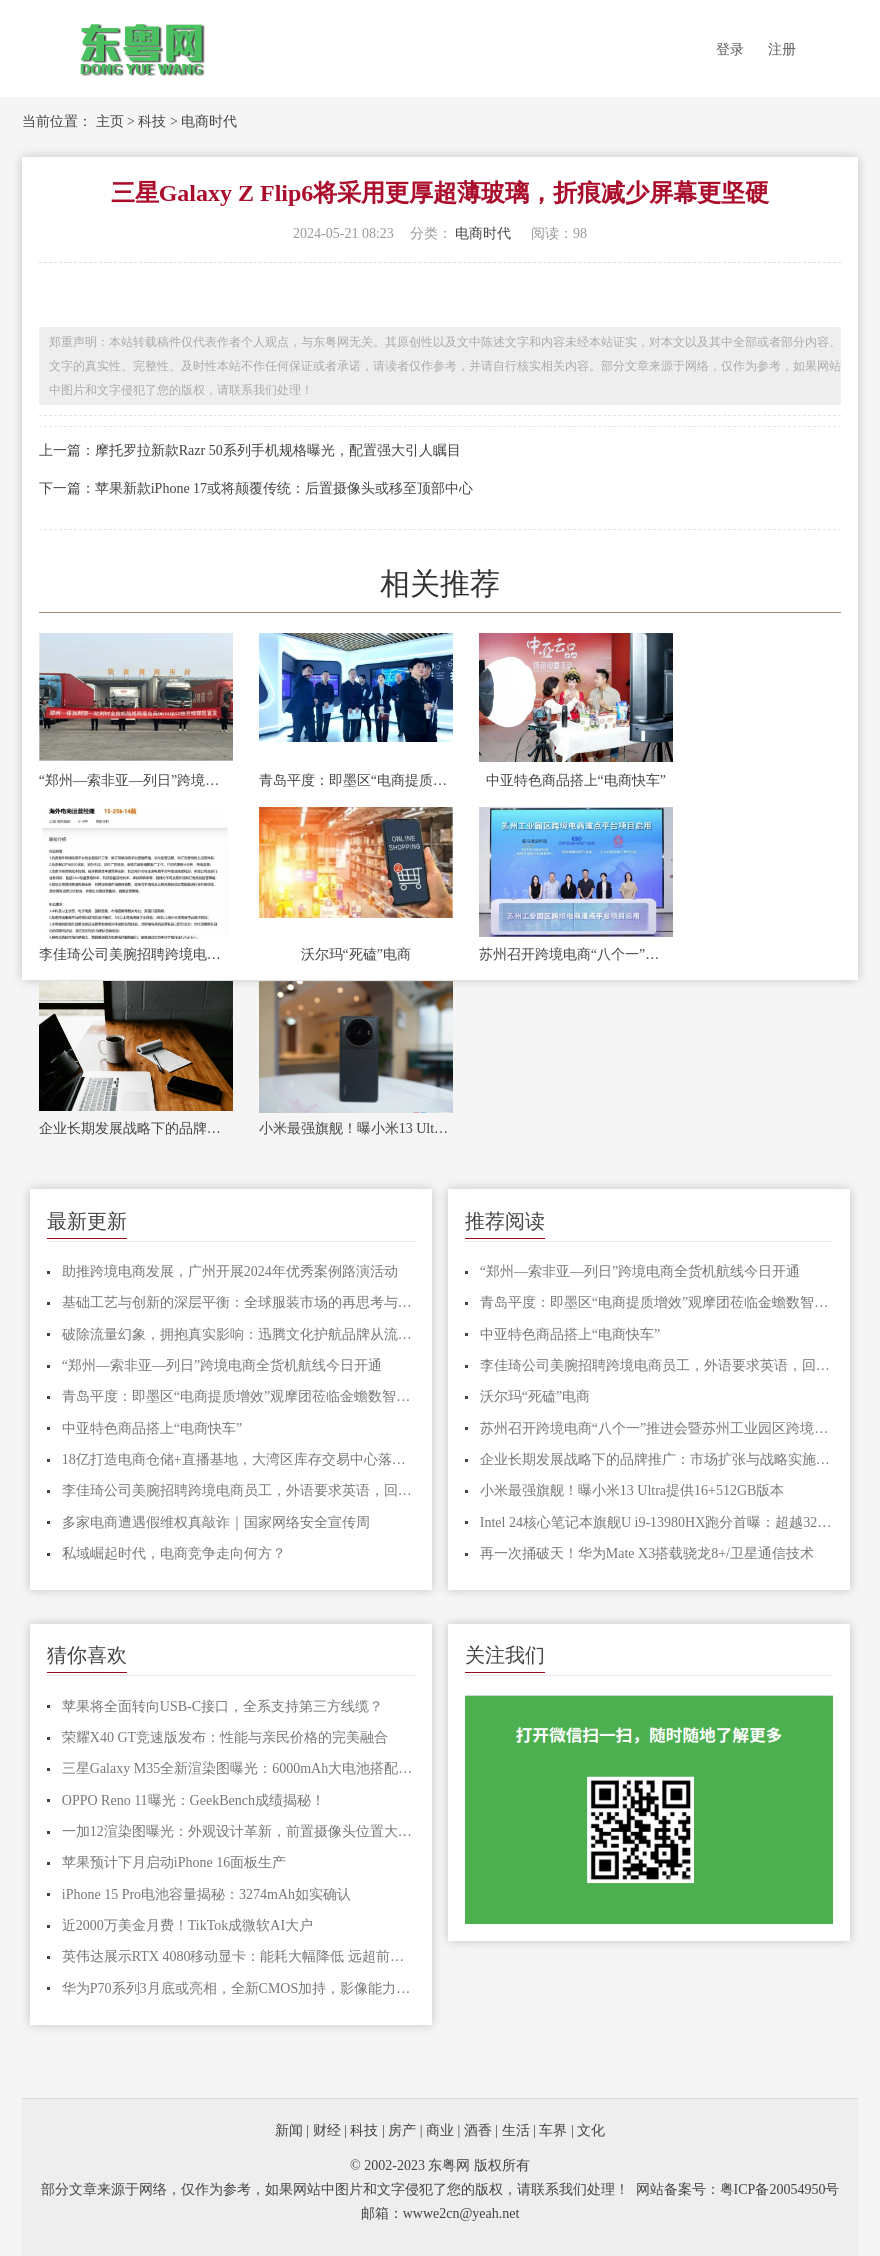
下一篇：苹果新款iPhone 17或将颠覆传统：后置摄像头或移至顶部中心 (256, 488)
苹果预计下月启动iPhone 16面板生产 (174, 1862)
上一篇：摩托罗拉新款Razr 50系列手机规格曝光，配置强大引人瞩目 (250, 450)
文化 (591, 2130)
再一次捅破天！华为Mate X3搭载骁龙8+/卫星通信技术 (647, 1553)
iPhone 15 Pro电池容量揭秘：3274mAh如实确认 (206, 1894)
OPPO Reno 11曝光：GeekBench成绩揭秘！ (193, 1800)
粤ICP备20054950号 (780, 2189)
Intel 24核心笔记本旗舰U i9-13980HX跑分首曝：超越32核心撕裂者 (656, 1522)
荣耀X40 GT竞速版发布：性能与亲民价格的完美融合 (225, 1737)
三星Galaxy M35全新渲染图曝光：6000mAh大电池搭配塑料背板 (238, 1768)
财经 (327, 2130)
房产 (402, 2130)
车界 (553, 2130)
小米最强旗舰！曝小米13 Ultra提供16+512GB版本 (356, 1128)
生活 (516, 2130)
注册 (782, 49)
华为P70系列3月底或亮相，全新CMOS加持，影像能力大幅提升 (238, 1988)
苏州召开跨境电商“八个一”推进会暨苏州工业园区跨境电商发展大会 (576, 954)
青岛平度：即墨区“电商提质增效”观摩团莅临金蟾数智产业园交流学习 (356, 780)
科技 (152, 121)
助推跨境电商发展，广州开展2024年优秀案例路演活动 (230, 1271)
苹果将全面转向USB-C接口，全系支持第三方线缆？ (222, 1706)
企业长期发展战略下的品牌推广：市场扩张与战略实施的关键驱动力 (136, 1128)
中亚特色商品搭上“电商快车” (576, 780)
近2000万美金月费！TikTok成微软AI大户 (187, 1925)
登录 (730, 49)
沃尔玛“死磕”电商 (356, 954)
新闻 (289, 2130)
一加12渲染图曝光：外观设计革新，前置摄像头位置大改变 (238, 1831)
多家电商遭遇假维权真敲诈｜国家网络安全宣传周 (216, 1522)
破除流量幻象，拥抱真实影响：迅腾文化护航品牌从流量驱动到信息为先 (238, 1334)
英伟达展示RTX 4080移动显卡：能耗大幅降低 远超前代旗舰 (238, 1956)
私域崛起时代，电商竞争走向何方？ (174, 1553)
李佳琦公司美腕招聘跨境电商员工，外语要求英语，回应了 (136, 954)
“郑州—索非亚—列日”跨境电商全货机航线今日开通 (136, 780)
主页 (110, 121)
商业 (440, 2130)
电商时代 (209, 121)
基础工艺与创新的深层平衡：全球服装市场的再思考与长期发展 (238, 1302)
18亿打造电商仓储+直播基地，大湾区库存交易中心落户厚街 (238, 1459)
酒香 (478, 2130)
